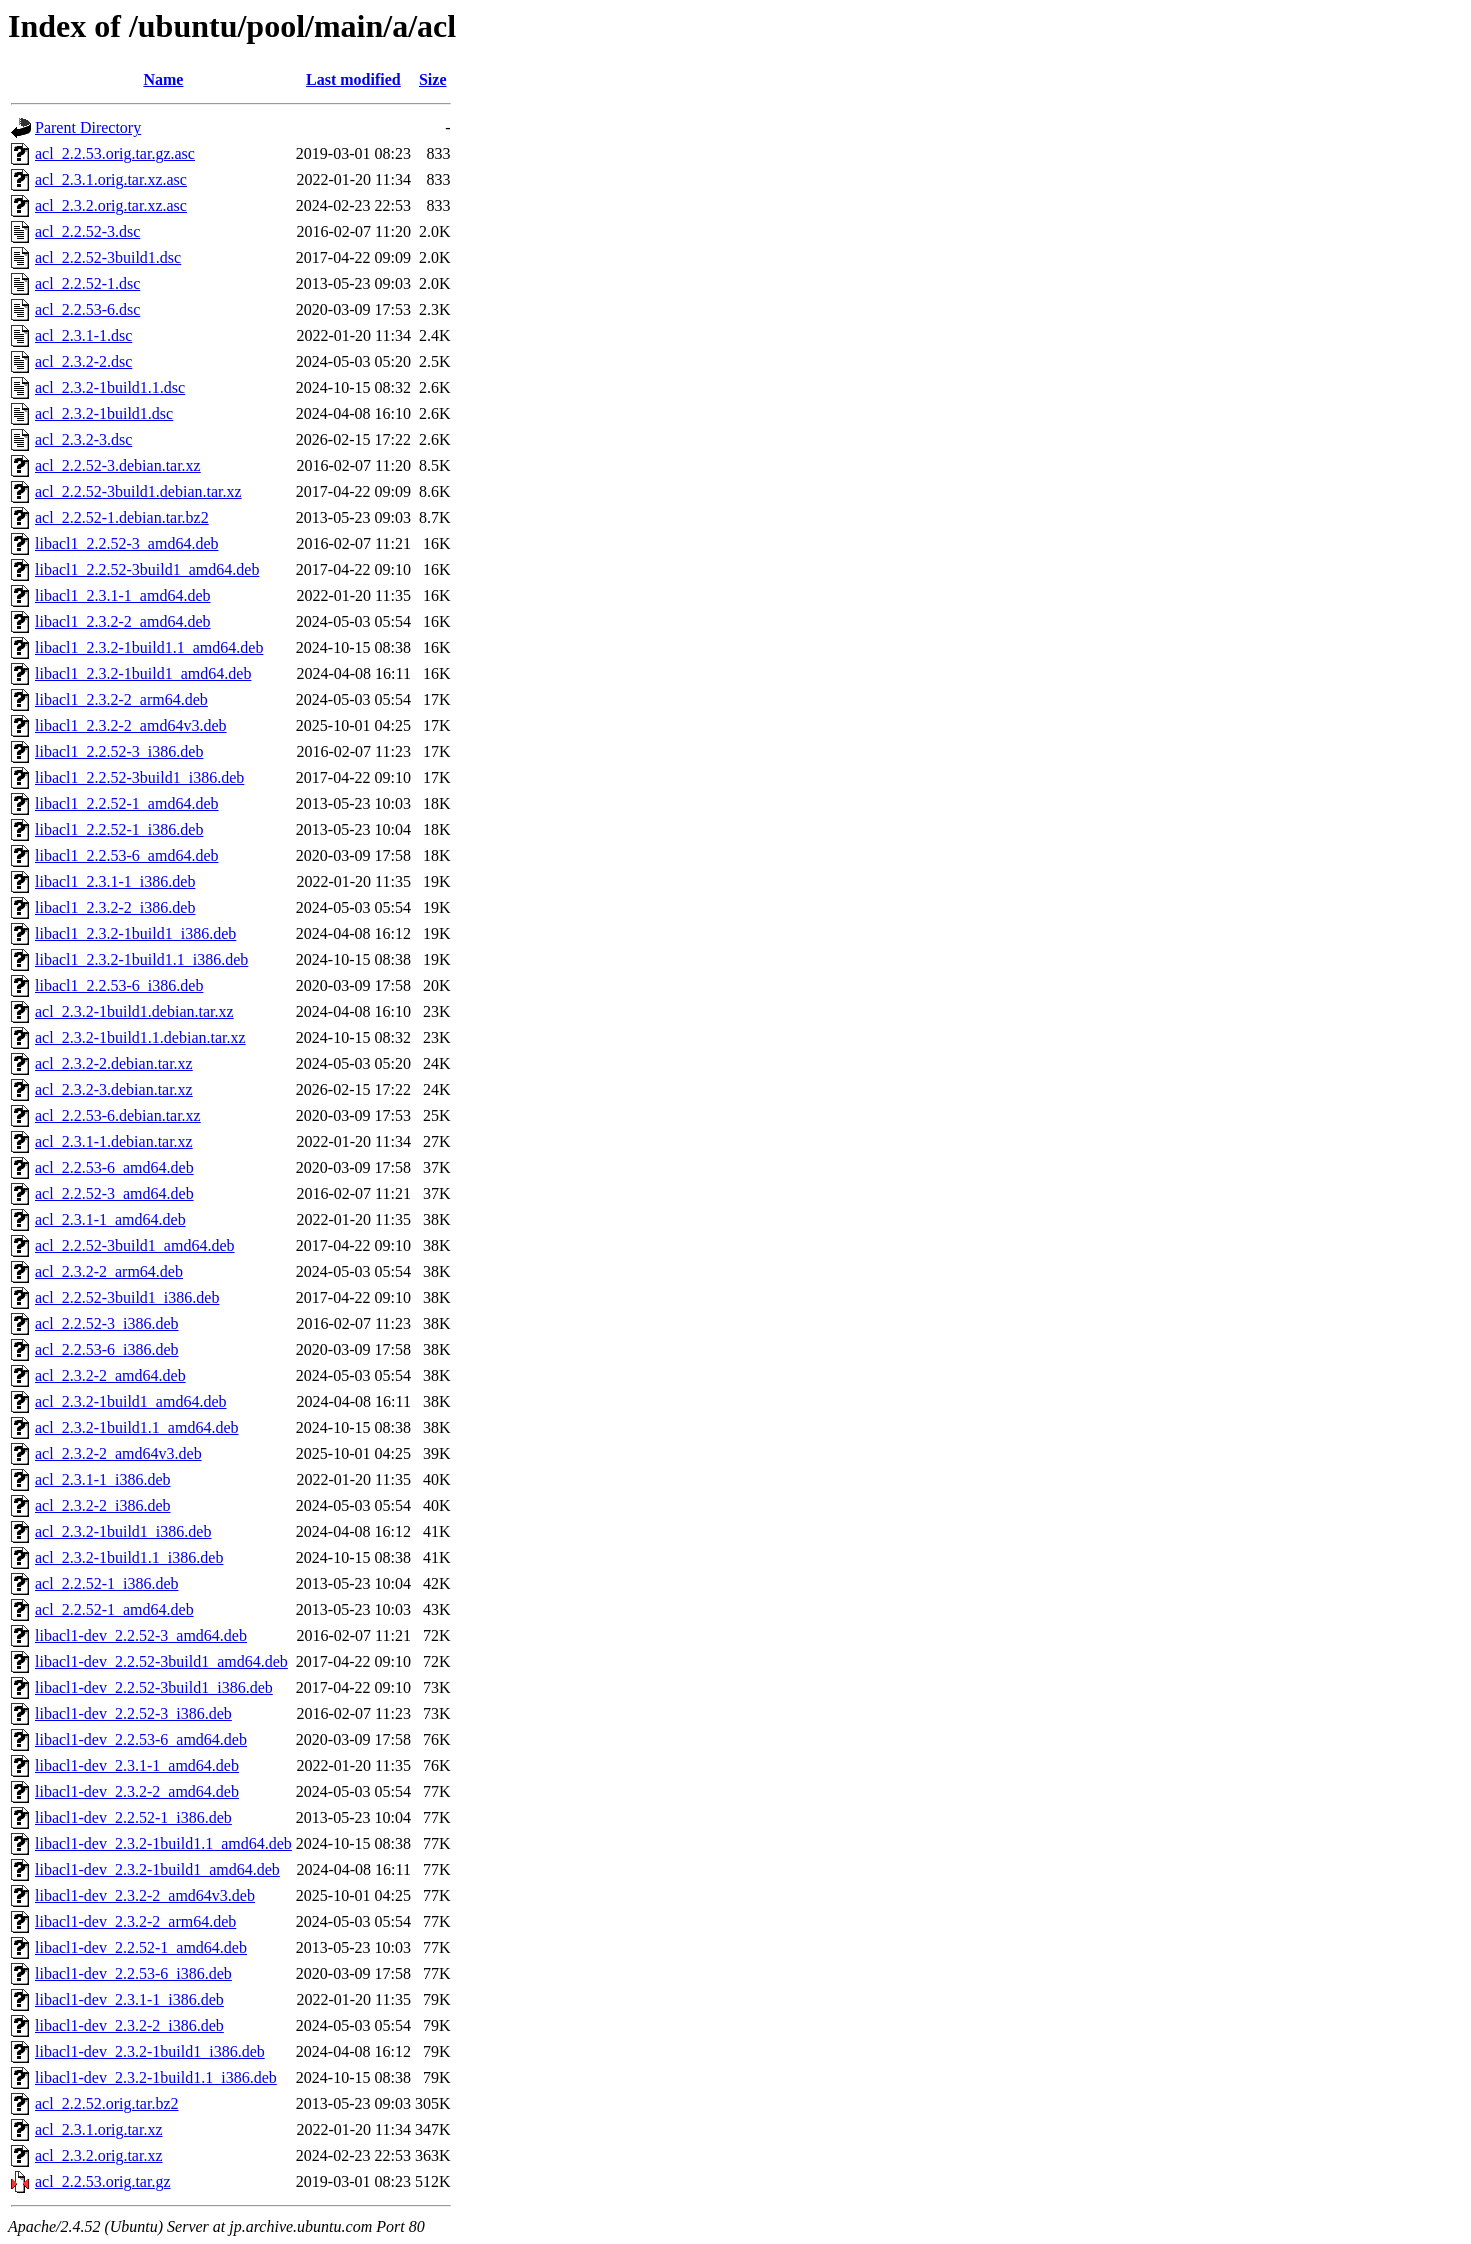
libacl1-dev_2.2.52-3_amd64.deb (141, 1635)
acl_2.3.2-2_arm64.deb (109, 1271)
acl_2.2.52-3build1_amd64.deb (135, 1245)
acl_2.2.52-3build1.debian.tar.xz (138, 491)
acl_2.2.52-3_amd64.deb (114, 1193)
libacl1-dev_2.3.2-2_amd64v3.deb (145, 1895)
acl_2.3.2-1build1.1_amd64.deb (137, 1427)
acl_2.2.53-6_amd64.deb (114, 1167)
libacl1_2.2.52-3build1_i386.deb (139, 777)
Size (433, 79)
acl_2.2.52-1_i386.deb (107, 1583)
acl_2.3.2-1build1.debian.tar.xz (134, 1011)
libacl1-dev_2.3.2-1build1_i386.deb (150, 2051)
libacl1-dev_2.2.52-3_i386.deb (133, 1713)
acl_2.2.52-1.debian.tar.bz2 (122, 517)
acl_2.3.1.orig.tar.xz (99, 2129)
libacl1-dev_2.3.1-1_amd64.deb (137, 1765)
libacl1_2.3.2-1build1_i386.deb (135, 933)
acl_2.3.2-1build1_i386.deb (123, 1531)
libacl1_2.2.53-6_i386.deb (119, 985)
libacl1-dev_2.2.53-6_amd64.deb (141, 1739)
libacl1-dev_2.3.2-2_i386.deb (129, 2025)
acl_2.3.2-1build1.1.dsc (110, 387)
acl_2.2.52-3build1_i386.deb (127, 1297)
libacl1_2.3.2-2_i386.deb (115, 907)
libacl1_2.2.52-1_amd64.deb (127, 803)
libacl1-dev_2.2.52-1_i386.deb (133, 1817)
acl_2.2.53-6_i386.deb (107, 1349)
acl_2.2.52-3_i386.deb (107, 1323)
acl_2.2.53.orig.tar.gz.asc (115, 153)
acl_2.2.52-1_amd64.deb (114, 1609)
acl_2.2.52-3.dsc (87, 231)
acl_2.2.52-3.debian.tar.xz (118, 465)
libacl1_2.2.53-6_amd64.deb (127, 855)
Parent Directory (88, 127)
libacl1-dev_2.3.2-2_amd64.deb (137, 1791)
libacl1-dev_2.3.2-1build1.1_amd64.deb (163, 1843)
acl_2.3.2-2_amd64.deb (110, 1375)
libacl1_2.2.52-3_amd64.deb (127, 543)
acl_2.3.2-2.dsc (83, 361)
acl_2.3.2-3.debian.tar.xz (114, 1089)
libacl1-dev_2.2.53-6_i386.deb (133, 1973)
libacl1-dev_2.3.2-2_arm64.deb (135, 1921)
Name (163, 79)
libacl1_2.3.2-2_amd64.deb (123, 621)
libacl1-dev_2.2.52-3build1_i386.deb (154, 1687)
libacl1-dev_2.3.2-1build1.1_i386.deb (156, 2077)
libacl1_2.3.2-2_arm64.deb (121, 699)
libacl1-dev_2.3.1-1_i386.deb (129, 1999)
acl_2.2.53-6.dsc (87, 309)
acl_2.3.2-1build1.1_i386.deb (129, 1557)
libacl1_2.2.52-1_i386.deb (119, 829)
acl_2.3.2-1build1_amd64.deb (131, 1401)
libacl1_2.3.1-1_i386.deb (115, 881)
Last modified (353, 79)
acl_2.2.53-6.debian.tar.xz (118, 1115)
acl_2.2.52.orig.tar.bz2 (107, 2103)
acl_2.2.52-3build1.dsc (108, 257)
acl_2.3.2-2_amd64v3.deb (118, 1453)
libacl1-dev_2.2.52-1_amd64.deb (141, 1947)
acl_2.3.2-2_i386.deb (103, 1505)
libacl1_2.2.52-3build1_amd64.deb (147, 569)
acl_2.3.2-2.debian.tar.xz (114, 1063)
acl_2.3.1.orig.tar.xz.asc (111, 179)
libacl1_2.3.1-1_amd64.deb (123, 595)
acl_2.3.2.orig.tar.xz (99, 2155)
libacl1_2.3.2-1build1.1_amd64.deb (149, 647)
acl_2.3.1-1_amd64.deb (110, 1219)
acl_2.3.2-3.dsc (83, 439)
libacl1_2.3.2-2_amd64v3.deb (131, 725)
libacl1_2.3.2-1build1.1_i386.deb (141, 959)
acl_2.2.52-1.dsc (87, 283)
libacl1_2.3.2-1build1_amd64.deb (143, 673)
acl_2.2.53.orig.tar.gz (103, 2181)
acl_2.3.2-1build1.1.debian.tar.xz (140, 1037)
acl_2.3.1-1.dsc (83, 335)
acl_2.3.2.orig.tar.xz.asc (111, 205)
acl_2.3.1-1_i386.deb (103, 1479)
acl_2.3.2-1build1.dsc (104, 413)
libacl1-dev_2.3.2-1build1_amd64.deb (157, 1869)
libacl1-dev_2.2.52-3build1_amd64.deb (161, 1661)
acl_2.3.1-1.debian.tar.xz (114, 1141)
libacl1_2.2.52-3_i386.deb (119, 751)
